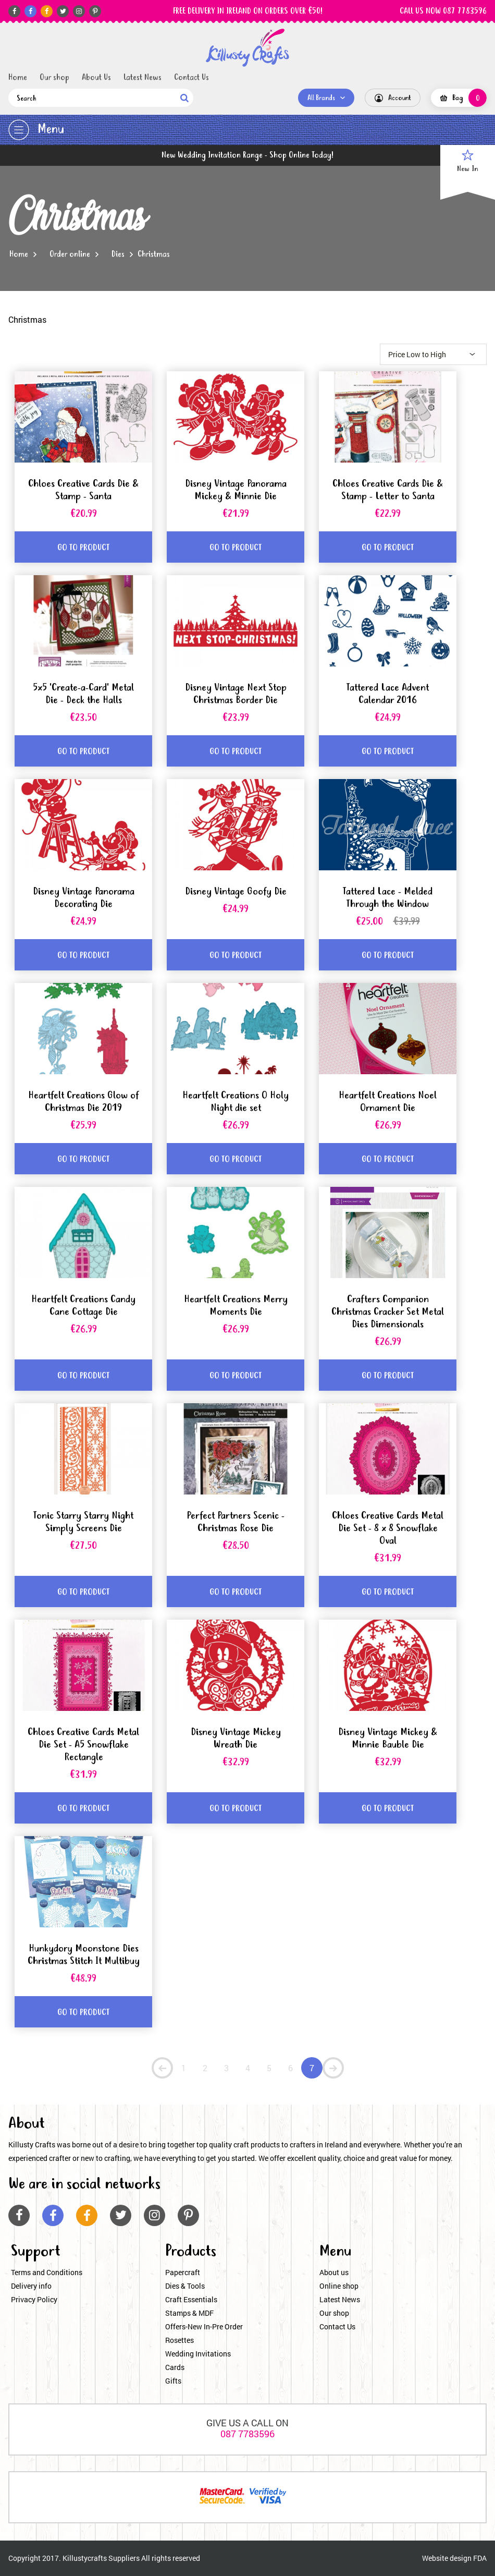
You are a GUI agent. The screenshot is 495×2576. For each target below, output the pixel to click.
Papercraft (182, 2272)
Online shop (338, 2286)
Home (17, 77)
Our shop (54, 77)
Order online (69, 254)
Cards (174, 2367)
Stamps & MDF (189, 2313)
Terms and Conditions (46, 2272)
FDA (480, 2558)
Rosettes (179, 2340)
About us (334, 2272)
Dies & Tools (185, 2286)
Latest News (142, 77)
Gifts (173, 2381)
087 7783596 (247, 2433)
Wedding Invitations (198, 2354)
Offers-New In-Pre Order (204, 2326)
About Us (96, 77)
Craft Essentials (191, 2299)
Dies (118, 254)
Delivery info (31, 2286)
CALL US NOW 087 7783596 (443, 11)
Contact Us (191, 77)
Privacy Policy (34, 2299)
